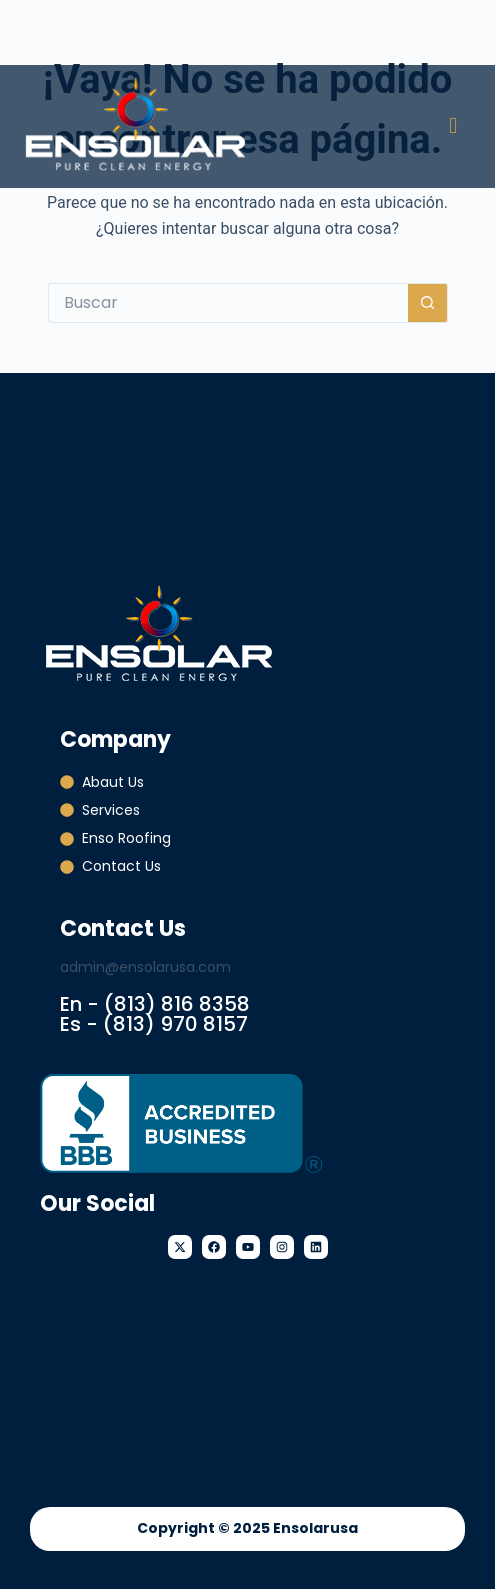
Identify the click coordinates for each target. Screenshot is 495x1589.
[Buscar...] (228, 303)
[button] (453, 126)
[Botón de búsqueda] (428, 303)
